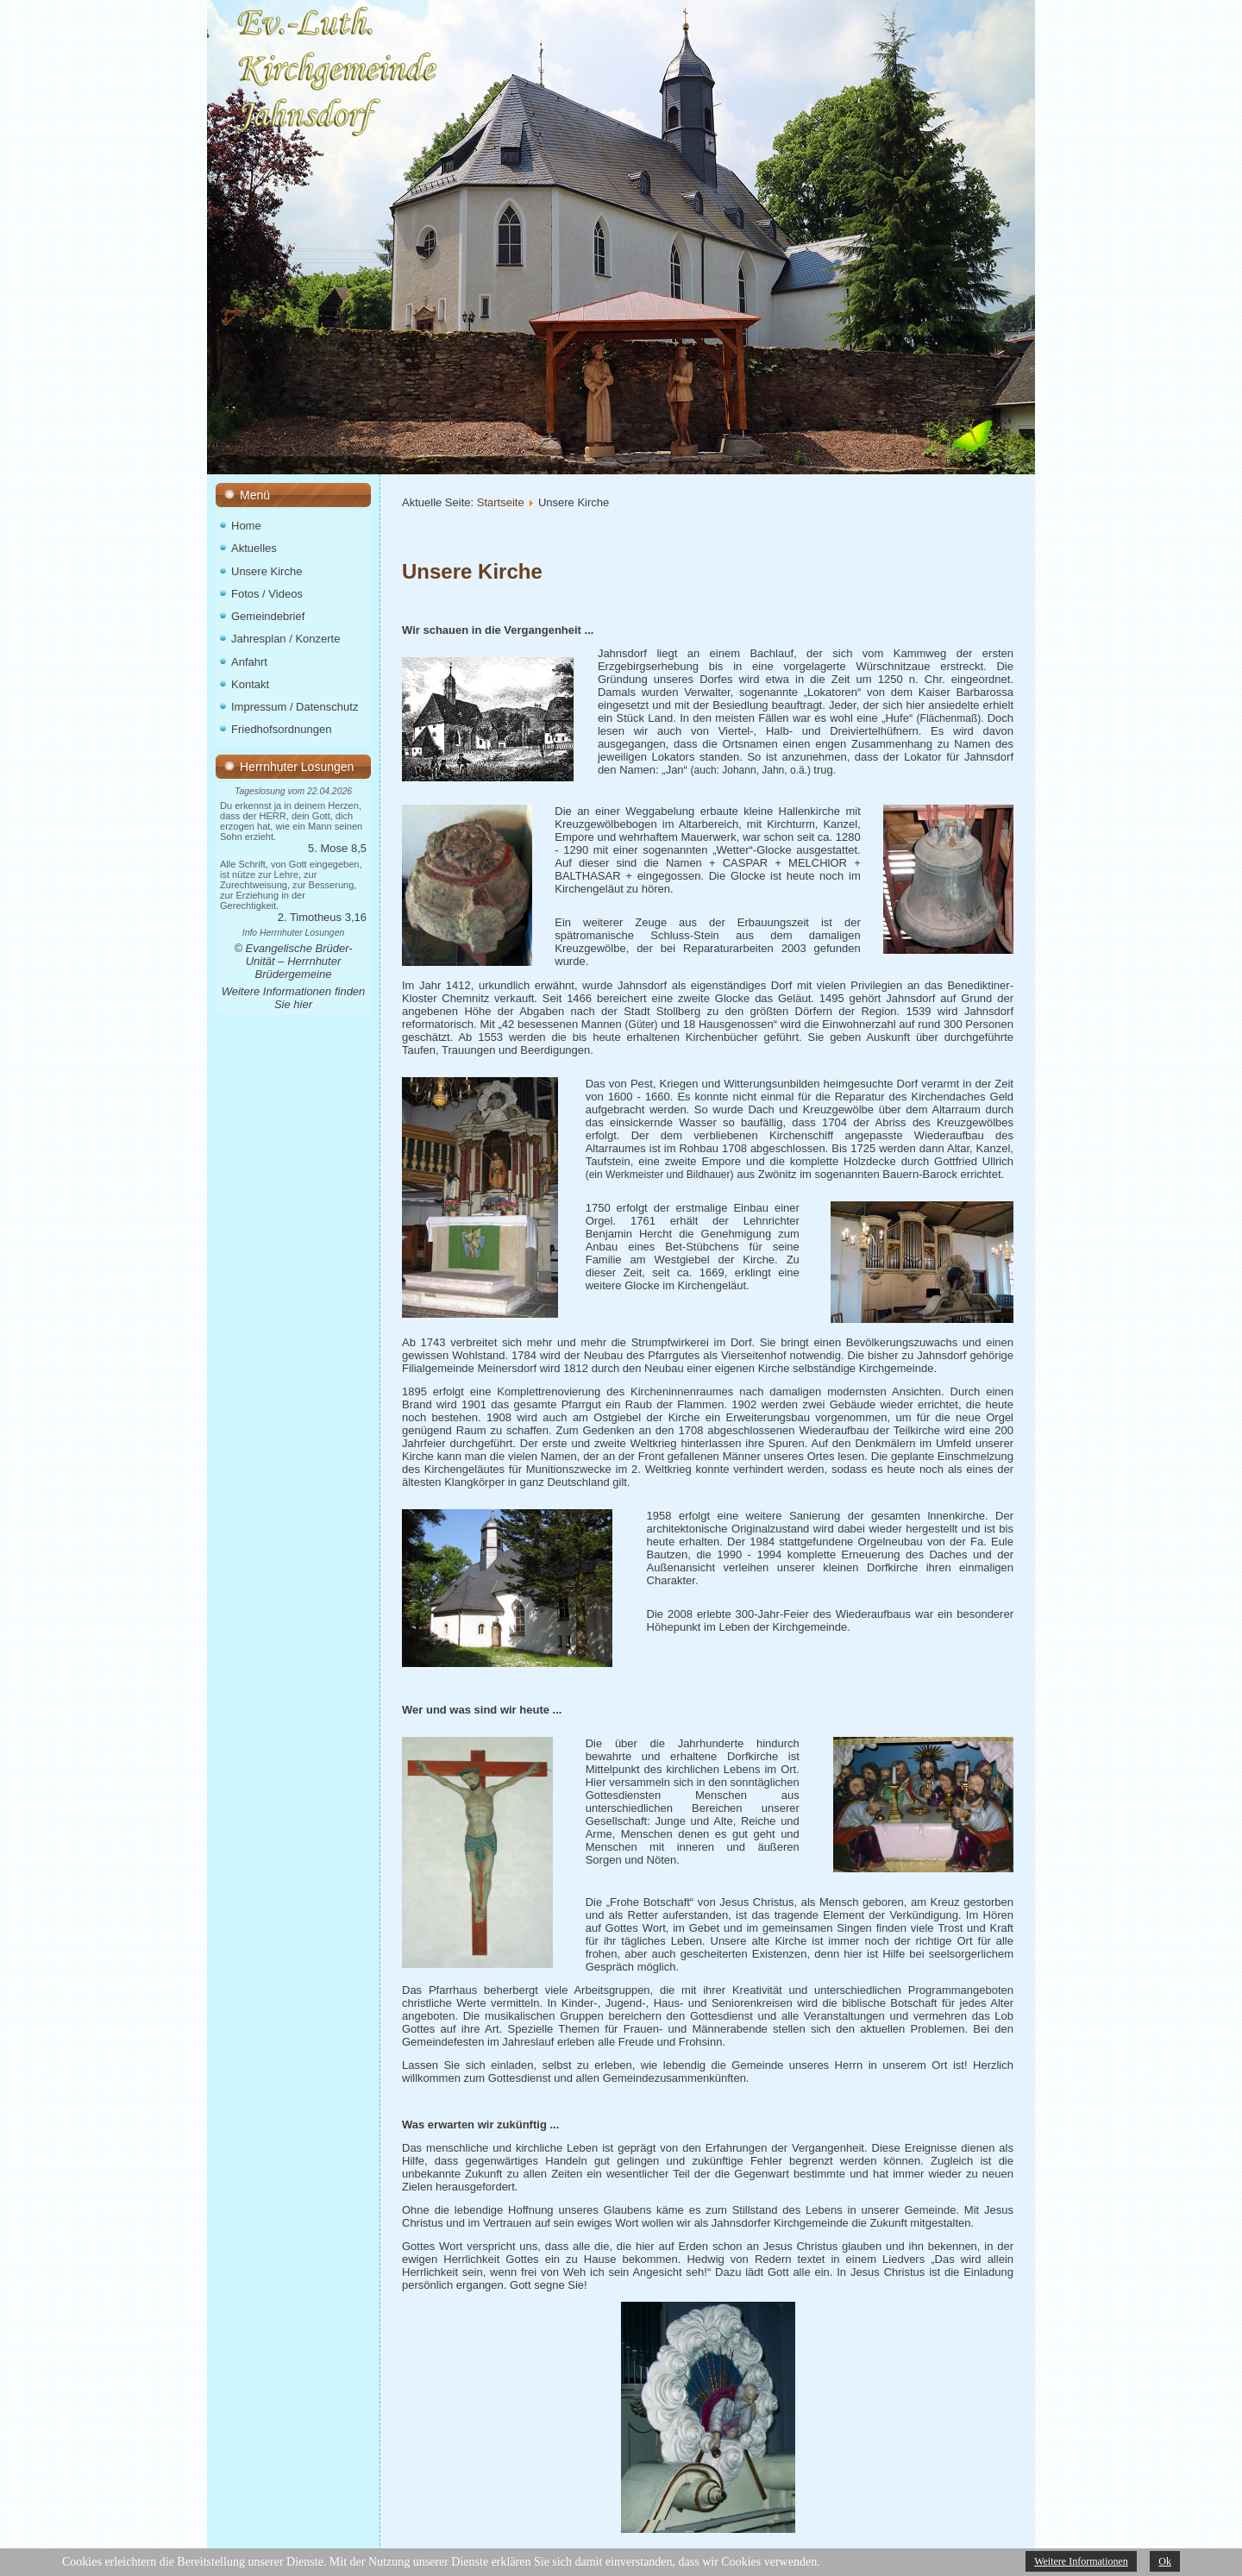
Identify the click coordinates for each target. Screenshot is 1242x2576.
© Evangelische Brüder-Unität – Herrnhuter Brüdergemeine (293, 961)
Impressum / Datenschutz (294, 706)
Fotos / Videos (267, 593)
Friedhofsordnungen (281, 729)
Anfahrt (249, 661)
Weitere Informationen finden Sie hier (294, 998)
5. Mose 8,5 (337, 848)
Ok (1164, 2561)
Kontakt (250, 684)
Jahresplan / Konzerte (285, 638)
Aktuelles (254, 548)
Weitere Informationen (1081, 2561)
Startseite (500, 502)
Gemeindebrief (267, 616)
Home (246, 525)
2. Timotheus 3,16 (322, 917)
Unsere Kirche (266, 571)
